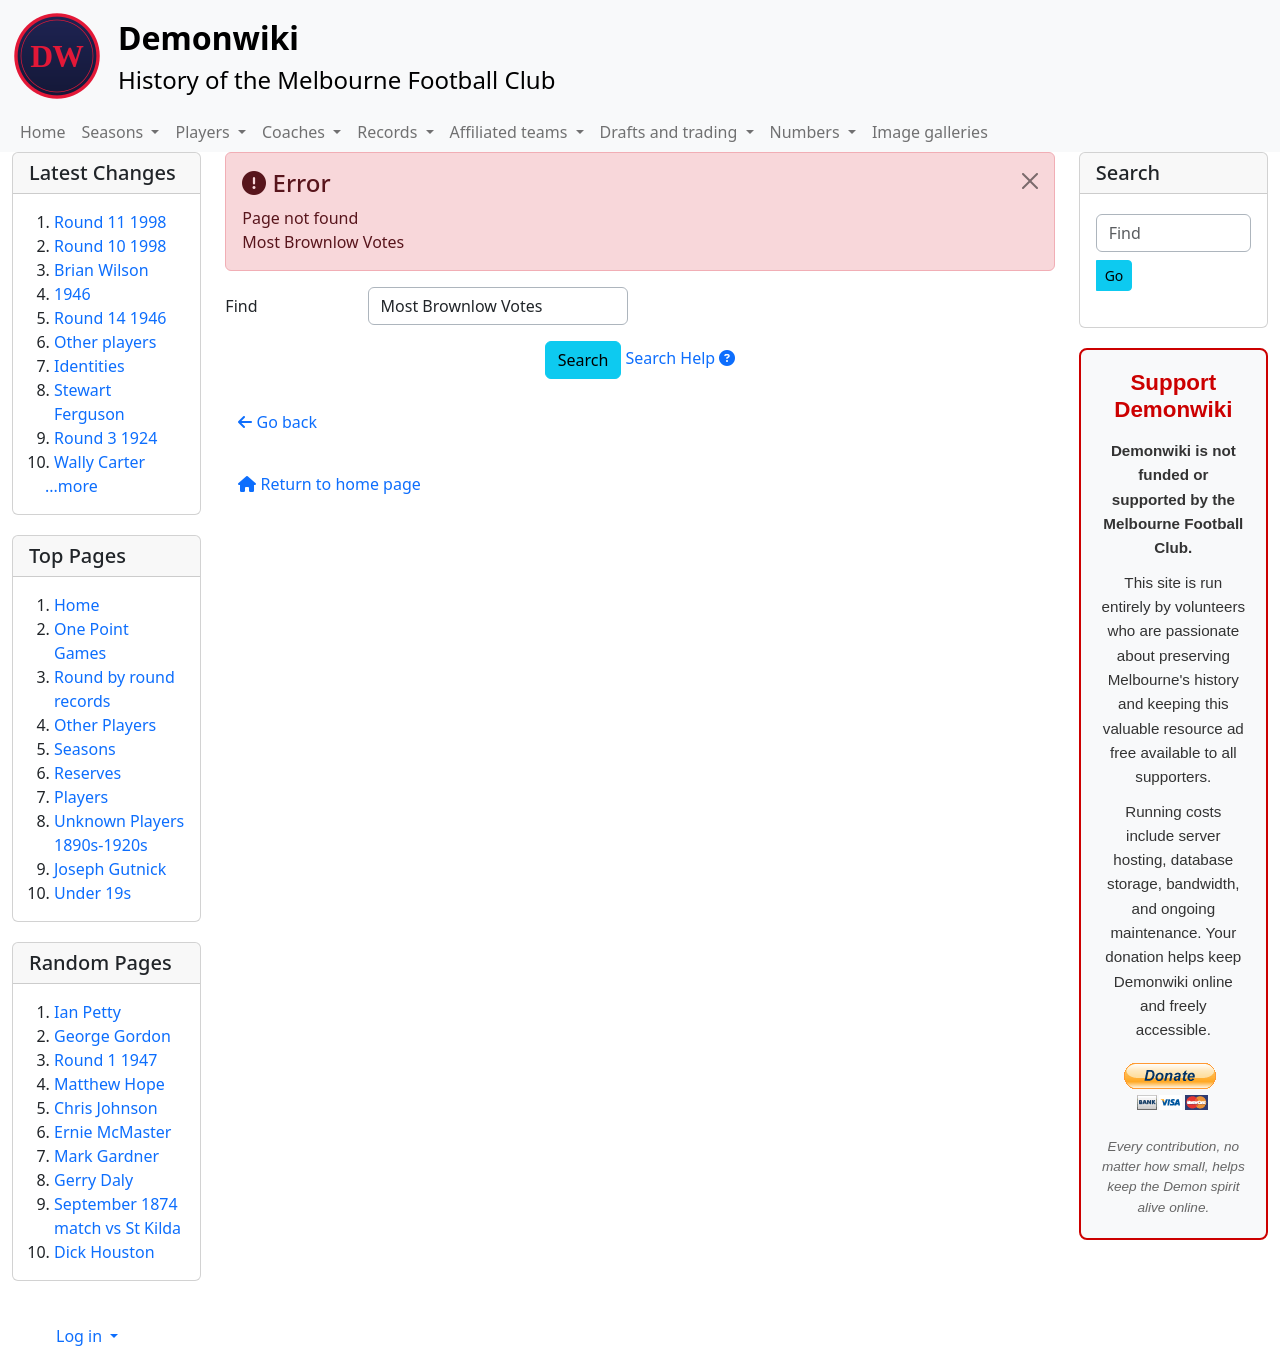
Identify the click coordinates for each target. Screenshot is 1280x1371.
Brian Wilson (101, 270)
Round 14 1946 (110, 318)
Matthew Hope (109, 1084)
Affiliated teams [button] (511, 132)
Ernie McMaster (112, 1132)
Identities (89, 366)
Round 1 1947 (105, 1060)
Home (43, 132)
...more (71, 486)
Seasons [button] (115, 132)
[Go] (1114, 275)
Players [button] (204, 132)
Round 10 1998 (110, 246)
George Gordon (112, 1036)
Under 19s (92, 893)
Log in (81, 1336)
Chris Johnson (106, 1108)
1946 (72, 294)
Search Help (680, 358)
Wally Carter (99, 462)
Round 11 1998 (110, 222)
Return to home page (329, 484)
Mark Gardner (106, 1156)
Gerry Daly (93, 1180)
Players (81, 797)
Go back (277, 422)
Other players (105, 342)
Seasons (85, 749)
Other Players (105, 725)
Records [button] (389, 132)
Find (241, 306)
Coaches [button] (295, 132)
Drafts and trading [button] (671, 132)
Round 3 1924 (105, 438)
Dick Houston (104, 1252)
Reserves (87, 773)
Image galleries (930, 132)
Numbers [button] (807, 132)
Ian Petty (87, 1012)
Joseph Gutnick (110, 869)
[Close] (1030, 181)
